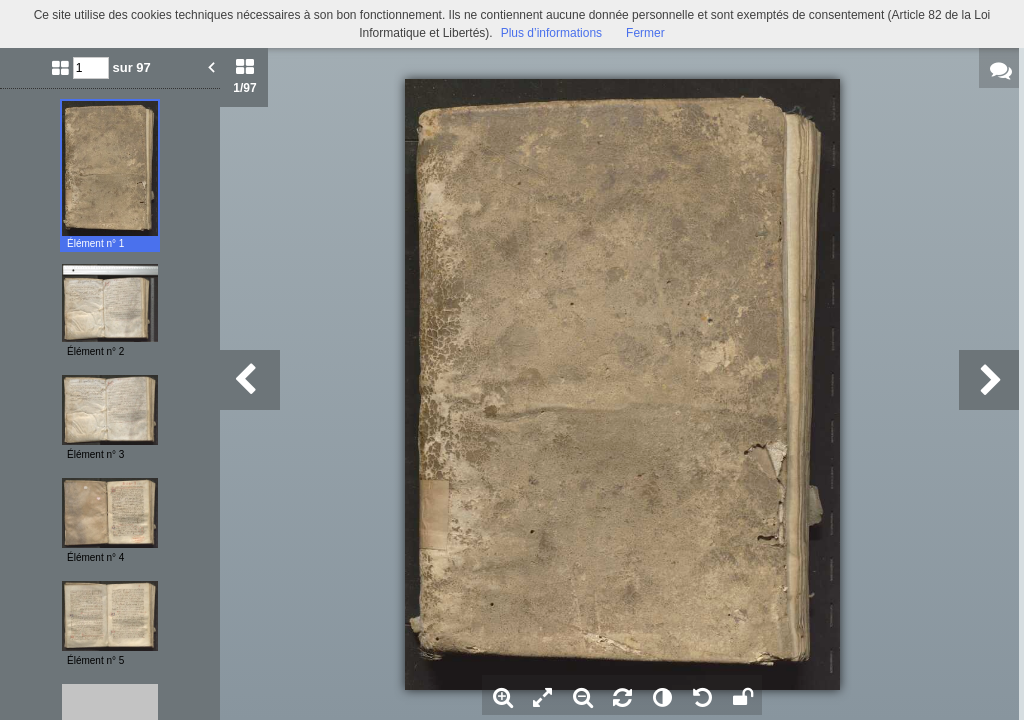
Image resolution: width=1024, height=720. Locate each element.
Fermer (645, 33)
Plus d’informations (551, 33)
